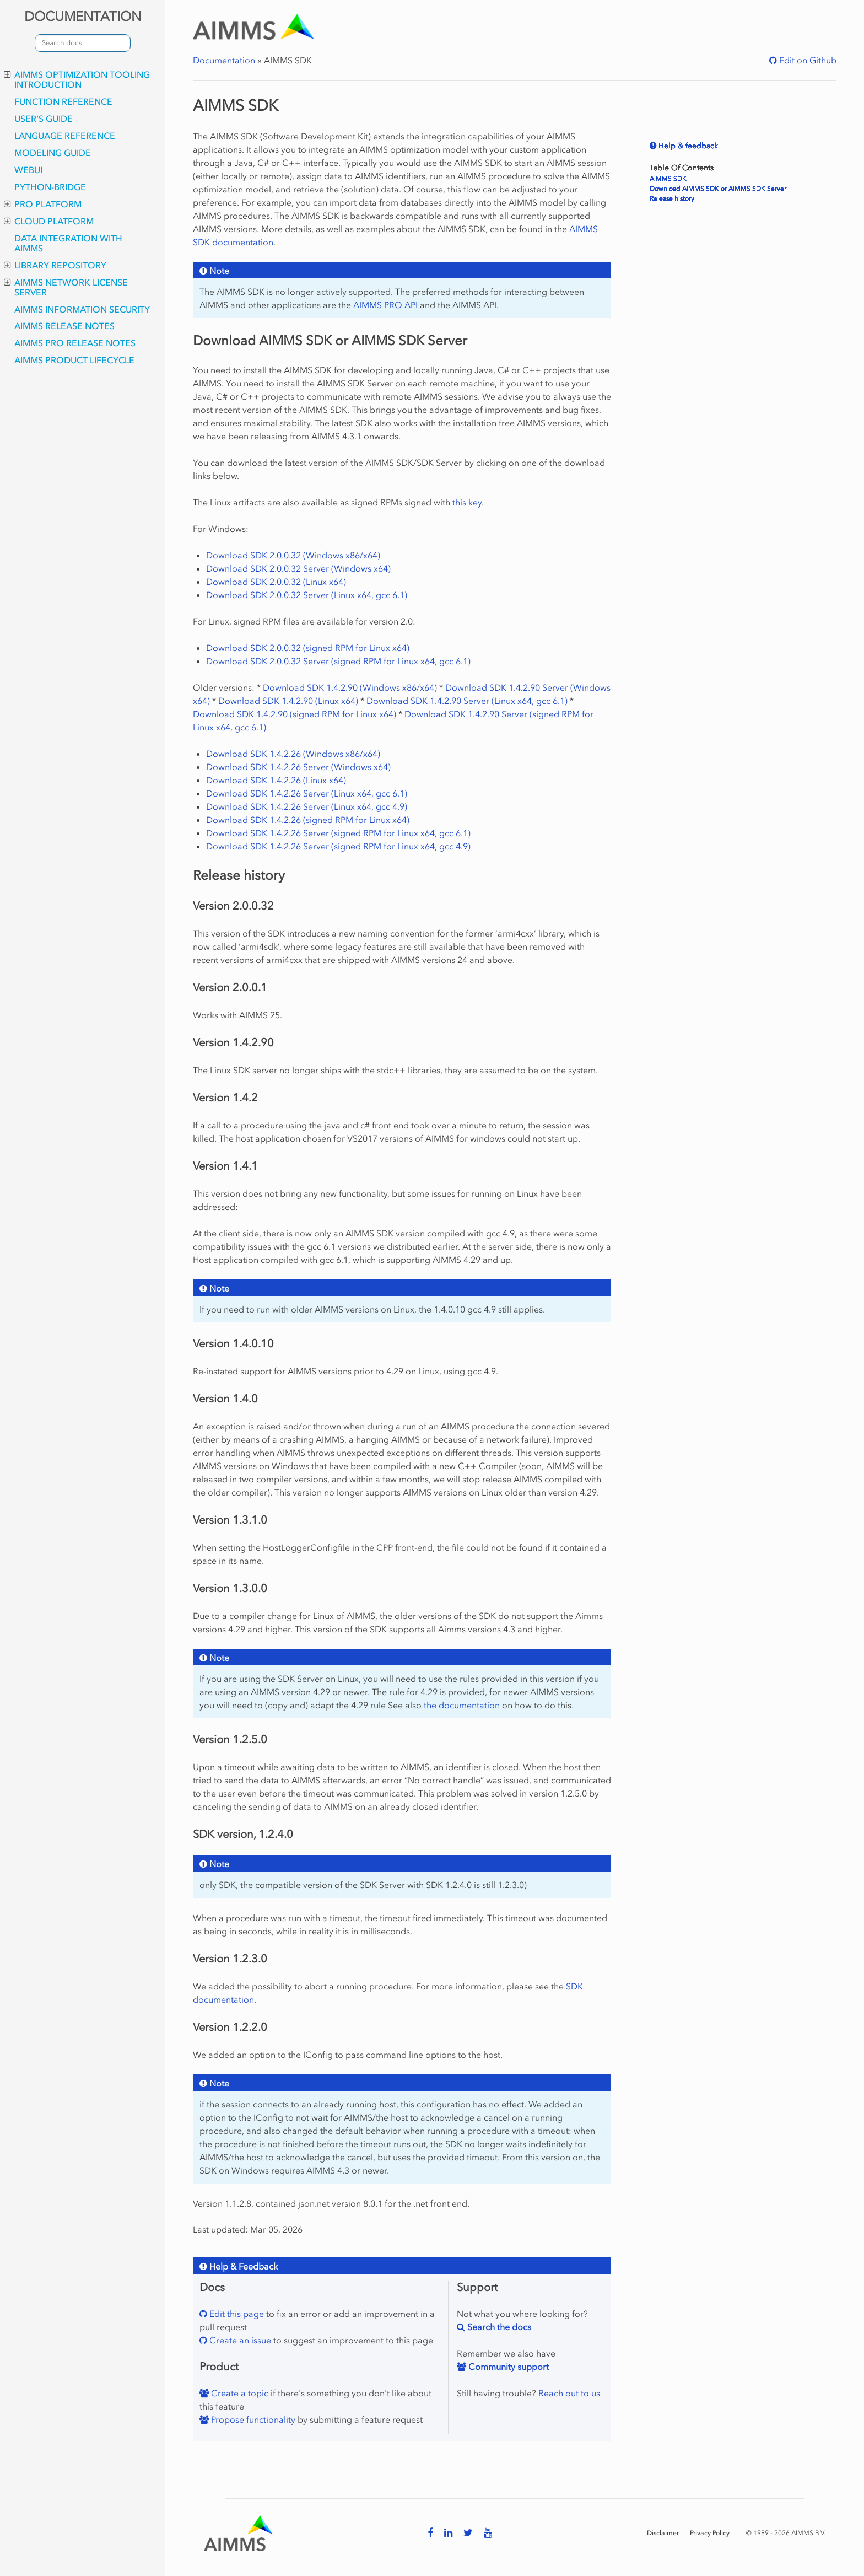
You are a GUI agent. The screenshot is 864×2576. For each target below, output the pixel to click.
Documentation (224, 60)
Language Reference (64, 135)
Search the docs (498, 2326)
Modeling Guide (52, 152)
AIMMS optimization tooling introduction (77, 79)
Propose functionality (252, 2419)
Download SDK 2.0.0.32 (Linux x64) (276, 581)
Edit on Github (806, 60)
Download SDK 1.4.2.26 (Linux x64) (276, 780)
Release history (672, 198)
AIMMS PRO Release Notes (75, 342)
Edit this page (235, 2313)
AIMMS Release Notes (64, 325)
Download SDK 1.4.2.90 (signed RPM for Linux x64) (294, 713)
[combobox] (83, 43)
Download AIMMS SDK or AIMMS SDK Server (718, 188)
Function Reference (63, 101)
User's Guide (43, 118)
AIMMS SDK (668, 178)
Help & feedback (687, 146)
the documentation (462, 1705)
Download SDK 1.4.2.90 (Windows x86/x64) (350, 687)
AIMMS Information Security (82, 309)
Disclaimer (663, 2533)
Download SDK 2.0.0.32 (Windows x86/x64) (293, 555)
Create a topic (238, 2393)
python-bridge (50, 186)
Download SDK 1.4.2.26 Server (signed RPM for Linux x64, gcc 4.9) (338, 846)
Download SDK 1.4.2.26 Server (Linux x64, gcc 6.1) (306, 793)
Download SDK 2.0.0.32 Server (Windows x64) (298, 568)
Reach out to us (569, 2392)
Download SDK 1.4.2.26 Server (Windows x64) (298, 766)
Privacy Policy (710, 2533)
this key (467, 502)
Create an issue (239, 2340)
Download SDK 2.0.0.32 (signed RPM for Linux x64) (307, 647)
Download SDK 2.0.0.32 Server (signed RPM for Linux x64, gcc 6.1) (338, 660)
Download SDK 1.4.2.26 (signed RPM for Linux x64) (307, 819)
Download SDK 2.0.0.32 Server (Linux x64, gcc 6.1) (306, 594)
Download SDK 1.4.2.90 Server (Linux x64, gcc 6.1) (467, 700)
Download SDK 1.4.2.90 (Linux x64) (288, 700)
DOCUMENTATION (82, 16)
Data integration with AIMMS (68, 243)
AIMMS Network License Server (66, 287)
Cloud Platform (49, 221)
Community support (507, 2366)
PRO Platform (43, 203)
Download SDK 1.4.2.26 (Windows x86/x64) (293, 753)
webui (28, 169)
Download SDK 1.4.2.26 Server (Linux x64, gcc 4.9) (306, 806)
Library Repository (55, 265)
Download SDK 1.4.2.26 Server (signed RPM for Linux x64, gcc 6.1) (338, 832)
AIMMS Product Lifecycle (74, 359)
